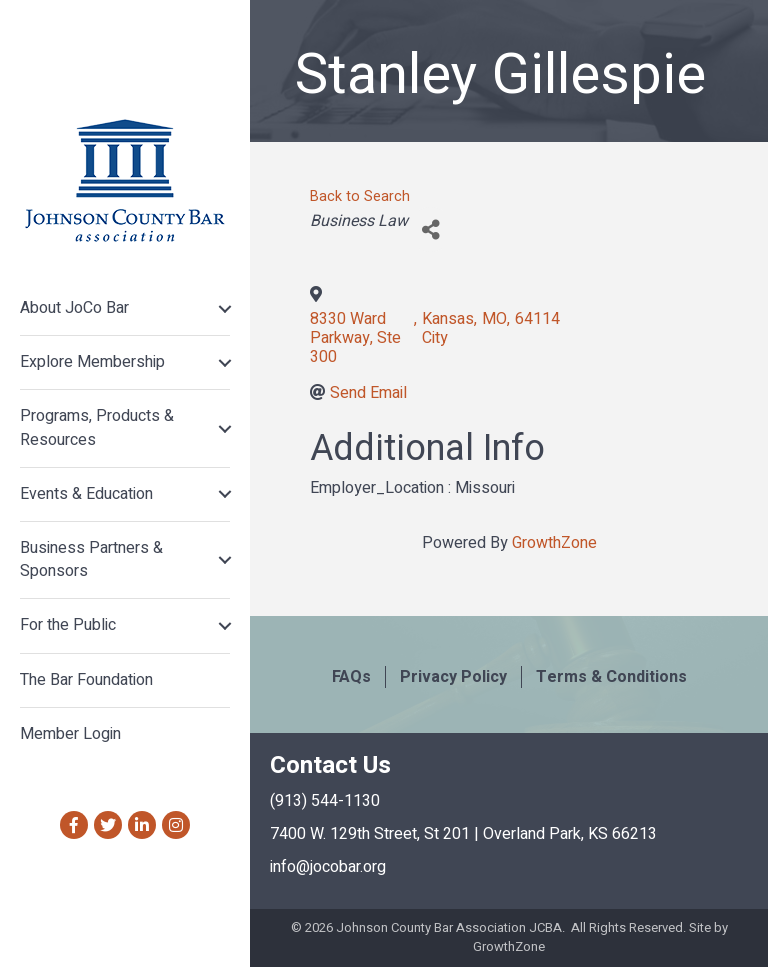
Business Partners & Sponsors (91, 559)
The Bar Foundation (86, 680)
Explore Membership (92, 362)
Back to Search (360, 196)
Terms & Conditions (611, 677)
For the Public (68, 625)
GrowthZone (554, 543)
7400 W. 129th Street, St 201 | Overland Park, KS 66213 (463, 834)
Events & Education (86, 494)
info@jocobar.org (328, 867)
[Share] (430, 229)
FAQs (351, 677)
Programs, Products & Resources (97, 427)
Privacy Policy (453, 677)
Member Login (70, 734)
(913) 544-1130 (325, 801)
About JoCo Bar (74, 308)
